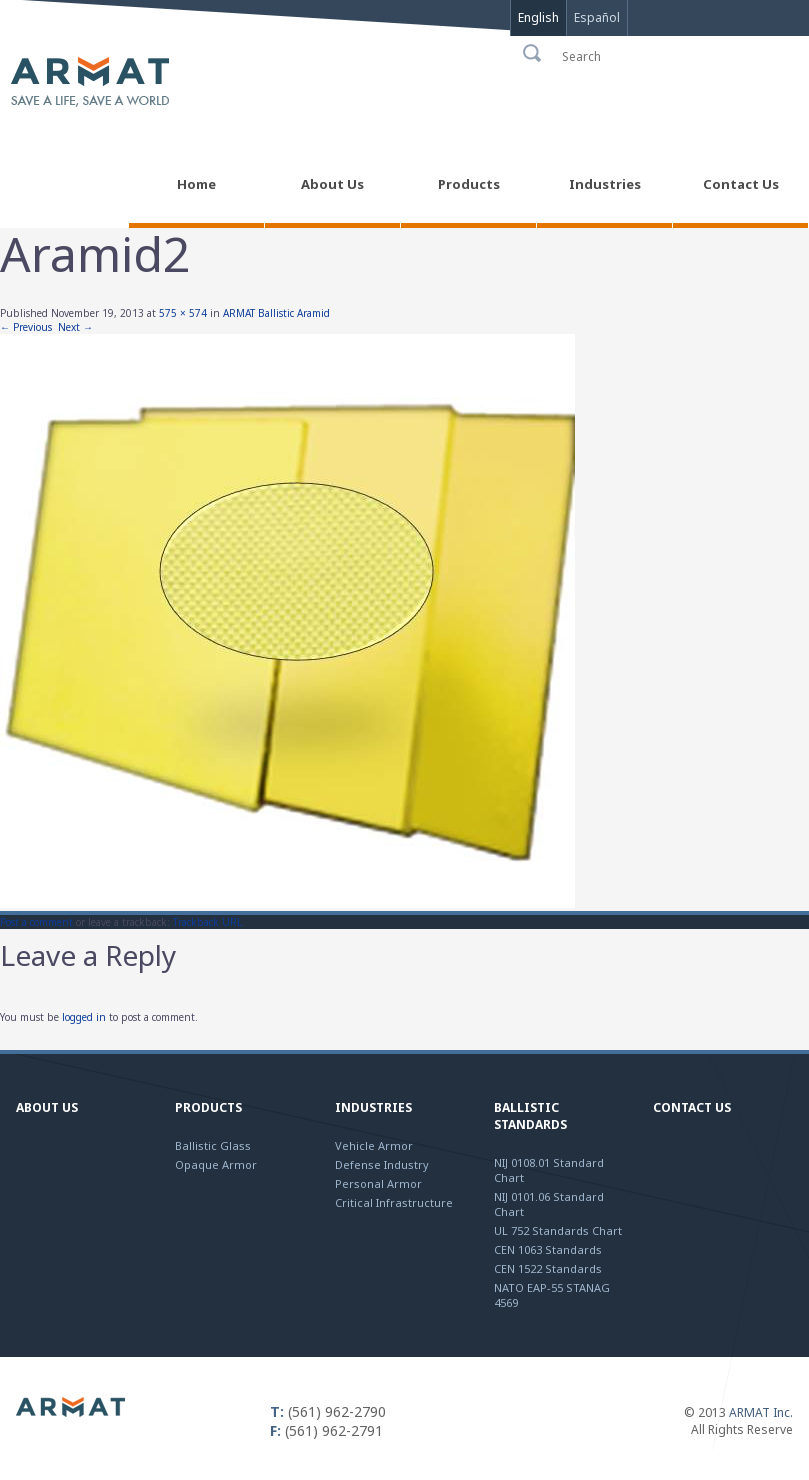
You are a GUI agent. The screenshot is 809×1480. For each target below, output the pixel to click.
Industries (373, 1107)
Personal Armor (378, 1183)
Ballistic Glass (213, 1145)
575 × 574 (183, 313)
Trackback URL (207, 922)
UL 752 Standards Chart (558, 1230)
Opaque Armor (216, 1164)
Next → (75, 327)
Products (208, 1107)
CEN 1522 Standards (548, 1268)
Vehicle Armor (374, 1145)
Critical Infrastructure (394, 1202)
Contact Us (692, 1107)
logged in (84, 1017)
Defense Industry (382, 1164)
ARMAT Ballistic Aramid (276, 313)
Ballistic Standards (530, 1116)
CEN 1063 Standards (548, 1249)
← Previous (26, 327)
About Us (47, 1107)
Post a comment (36, 922)
